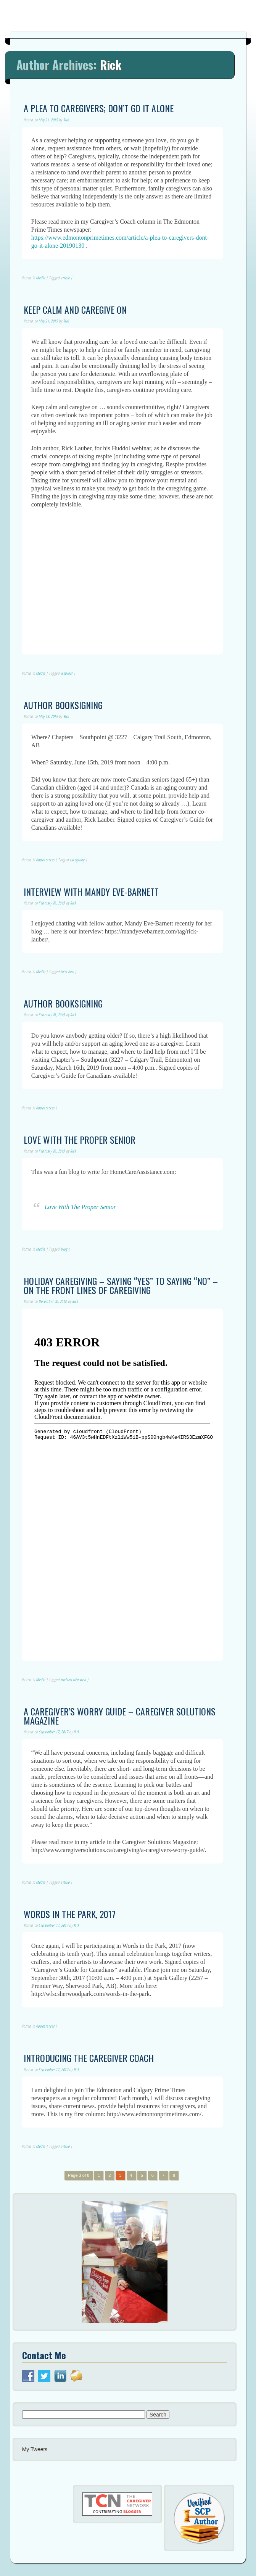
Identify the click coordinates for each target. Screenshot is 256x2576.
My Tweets (35, 2449)
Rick (110, 64)
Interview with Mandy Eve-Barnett (91, 891)
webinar (67, 673)
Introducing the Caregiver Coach (89, 2058)
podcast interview (73, 1679)
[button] (124, 2262)
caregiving (77, 859)
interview (67, 971)
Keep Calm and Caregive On (75, 309)
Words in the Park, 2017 (70, 1914)
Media (40, 277)
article (65, 277)
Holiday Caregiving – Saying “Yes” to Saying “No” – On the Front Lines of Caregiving (121, 1285)
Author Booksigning (63, 705)
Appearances (45, 859)
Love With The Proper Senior (80, 1207)
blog (64, 1249)
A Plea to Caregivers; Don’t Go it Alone (99, 108)
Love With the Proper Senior (79, 1139)
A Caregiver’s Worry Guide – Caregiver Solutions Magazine (120, 1715)
